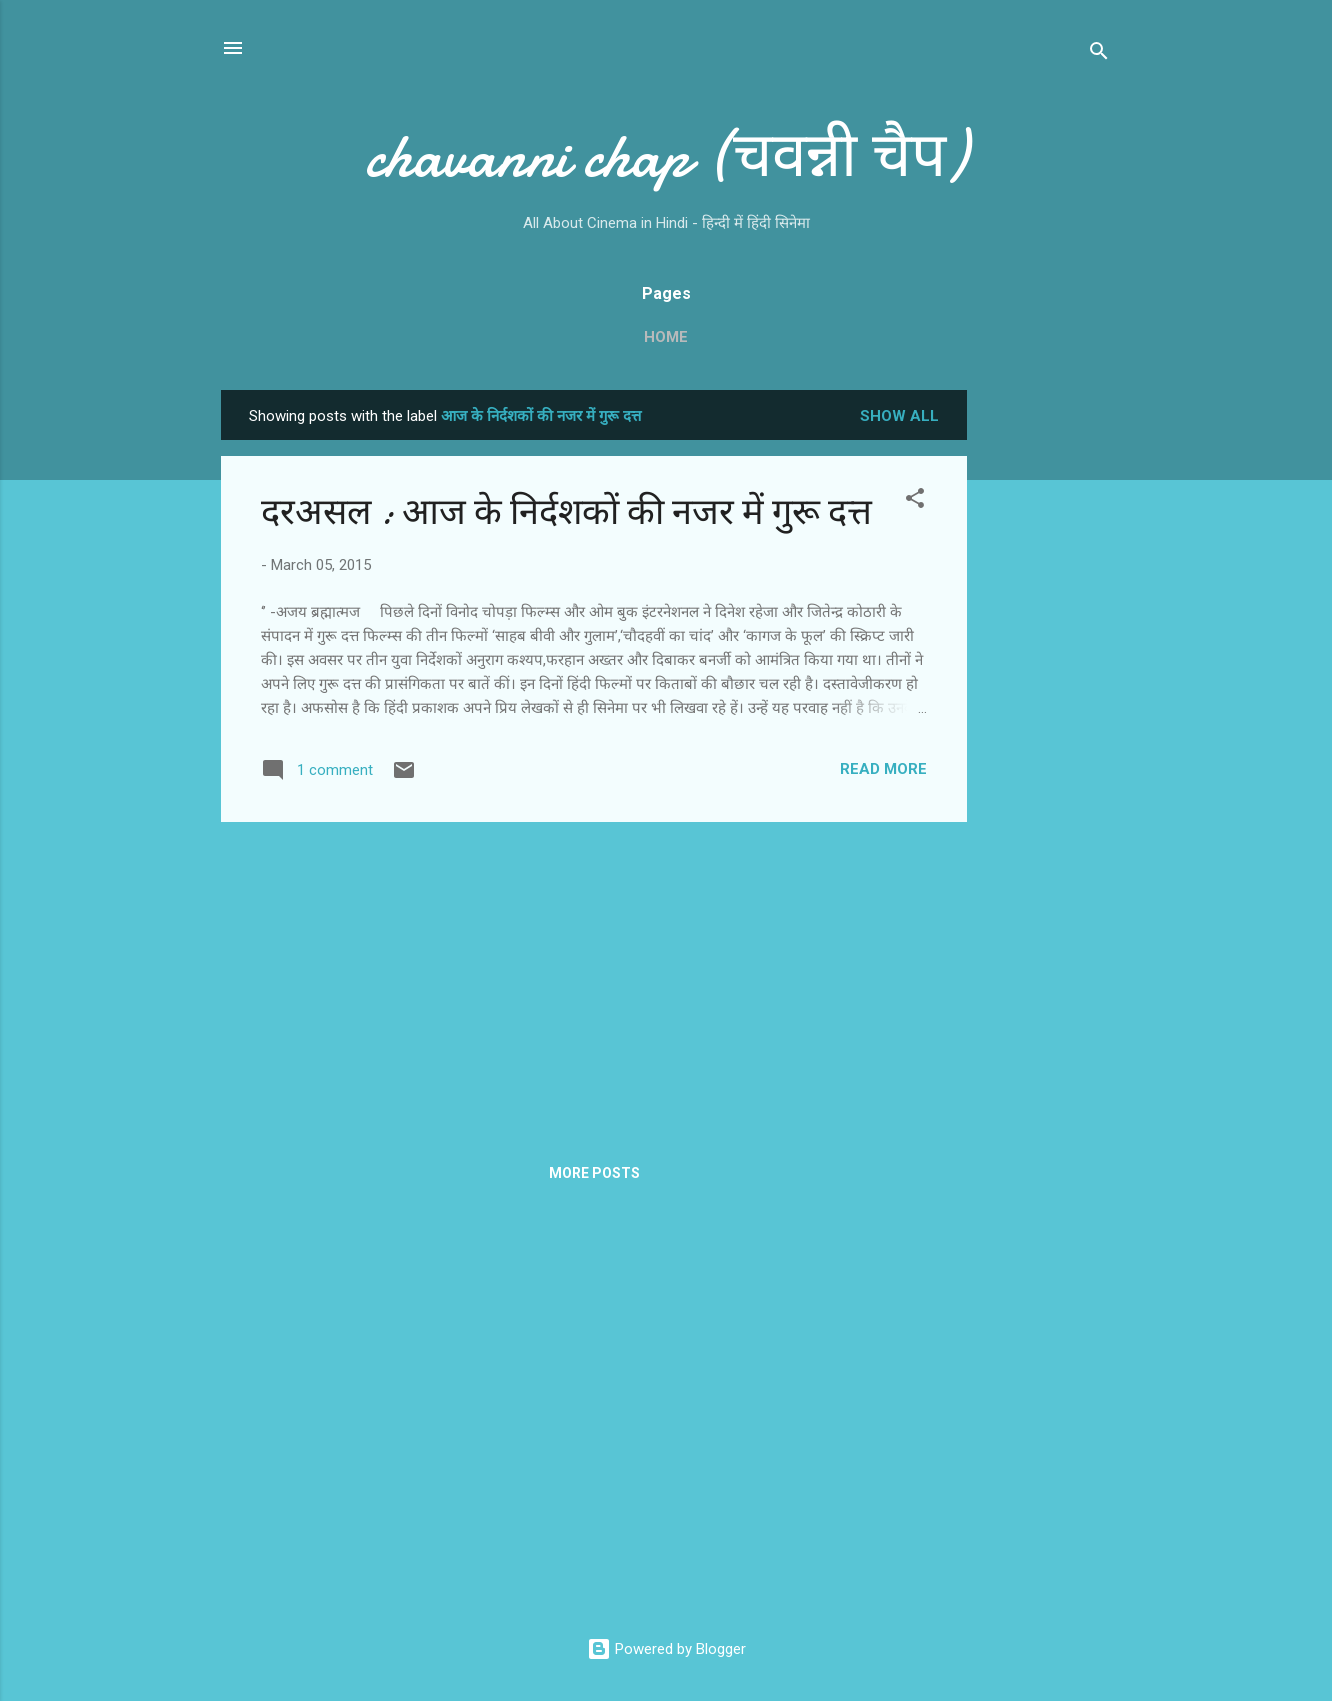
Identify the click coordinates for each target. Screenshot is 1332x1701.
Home (666, 337)
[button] (915, 501)
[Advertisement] (1047, 690)
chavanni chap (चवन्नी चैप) (666, 156)
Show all (899, 416)
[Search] (1099, 54)
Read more (883, 769)
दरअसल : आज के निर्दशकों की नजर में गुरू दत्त (566, 512)
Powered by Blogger (666, 1649)
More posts (594, 1173)
